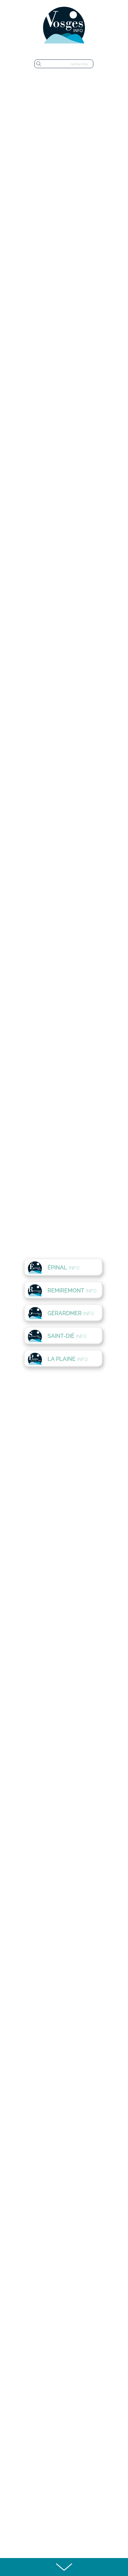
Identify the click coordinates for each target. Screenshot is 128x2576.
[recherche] (68, 64)
